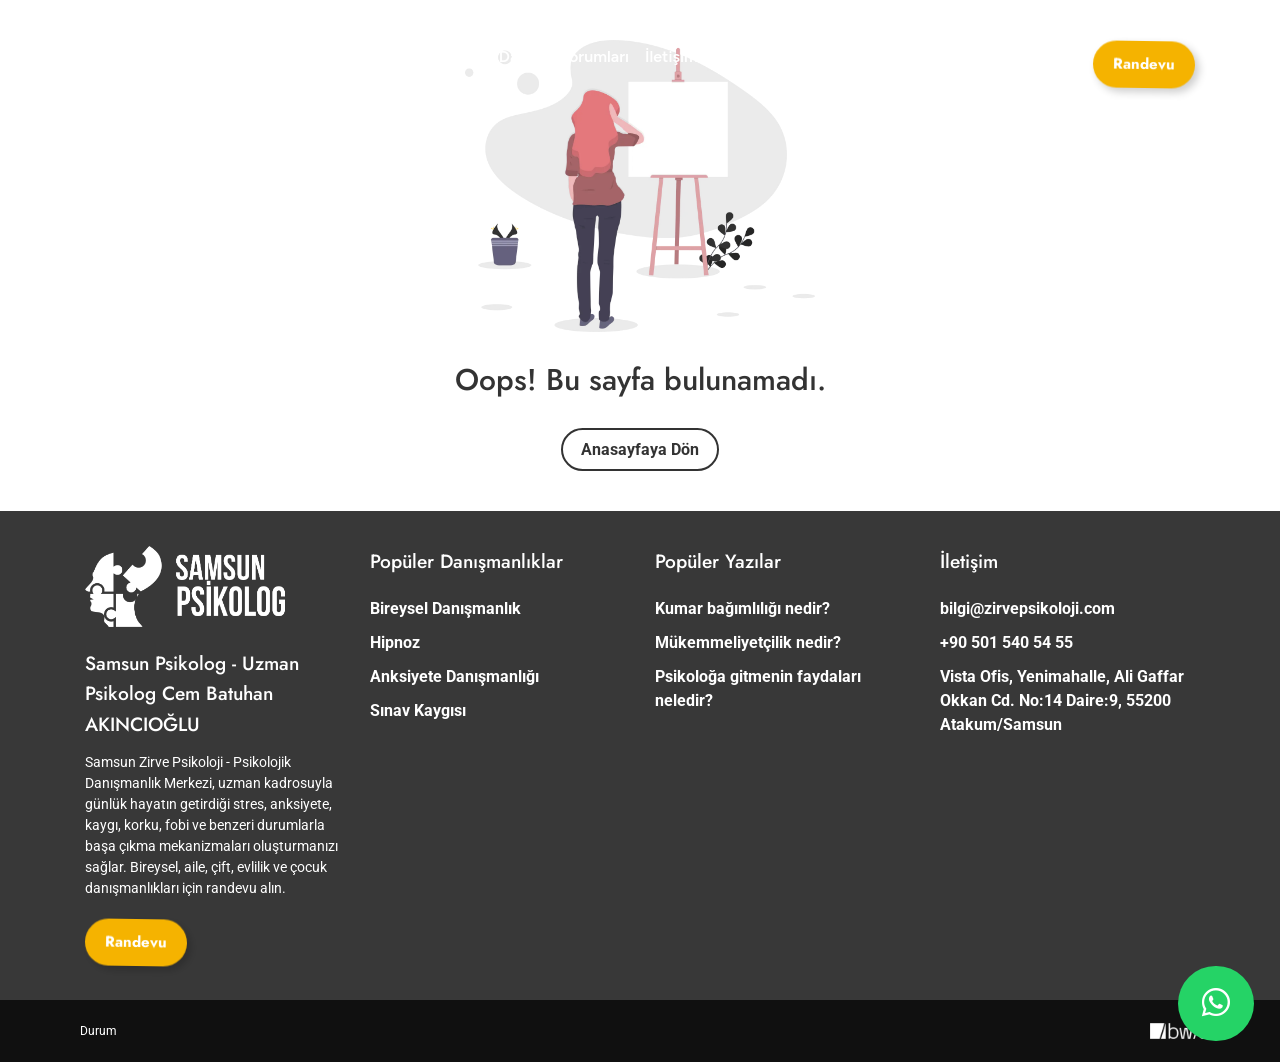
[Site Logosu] (160, 57)
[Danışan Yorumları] (564, 57)
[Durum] (98, 1031)
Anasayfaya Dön (640, 449)
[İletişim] (671, 57)
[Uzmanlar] (317, 57)
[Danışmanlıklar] (425, 57)
